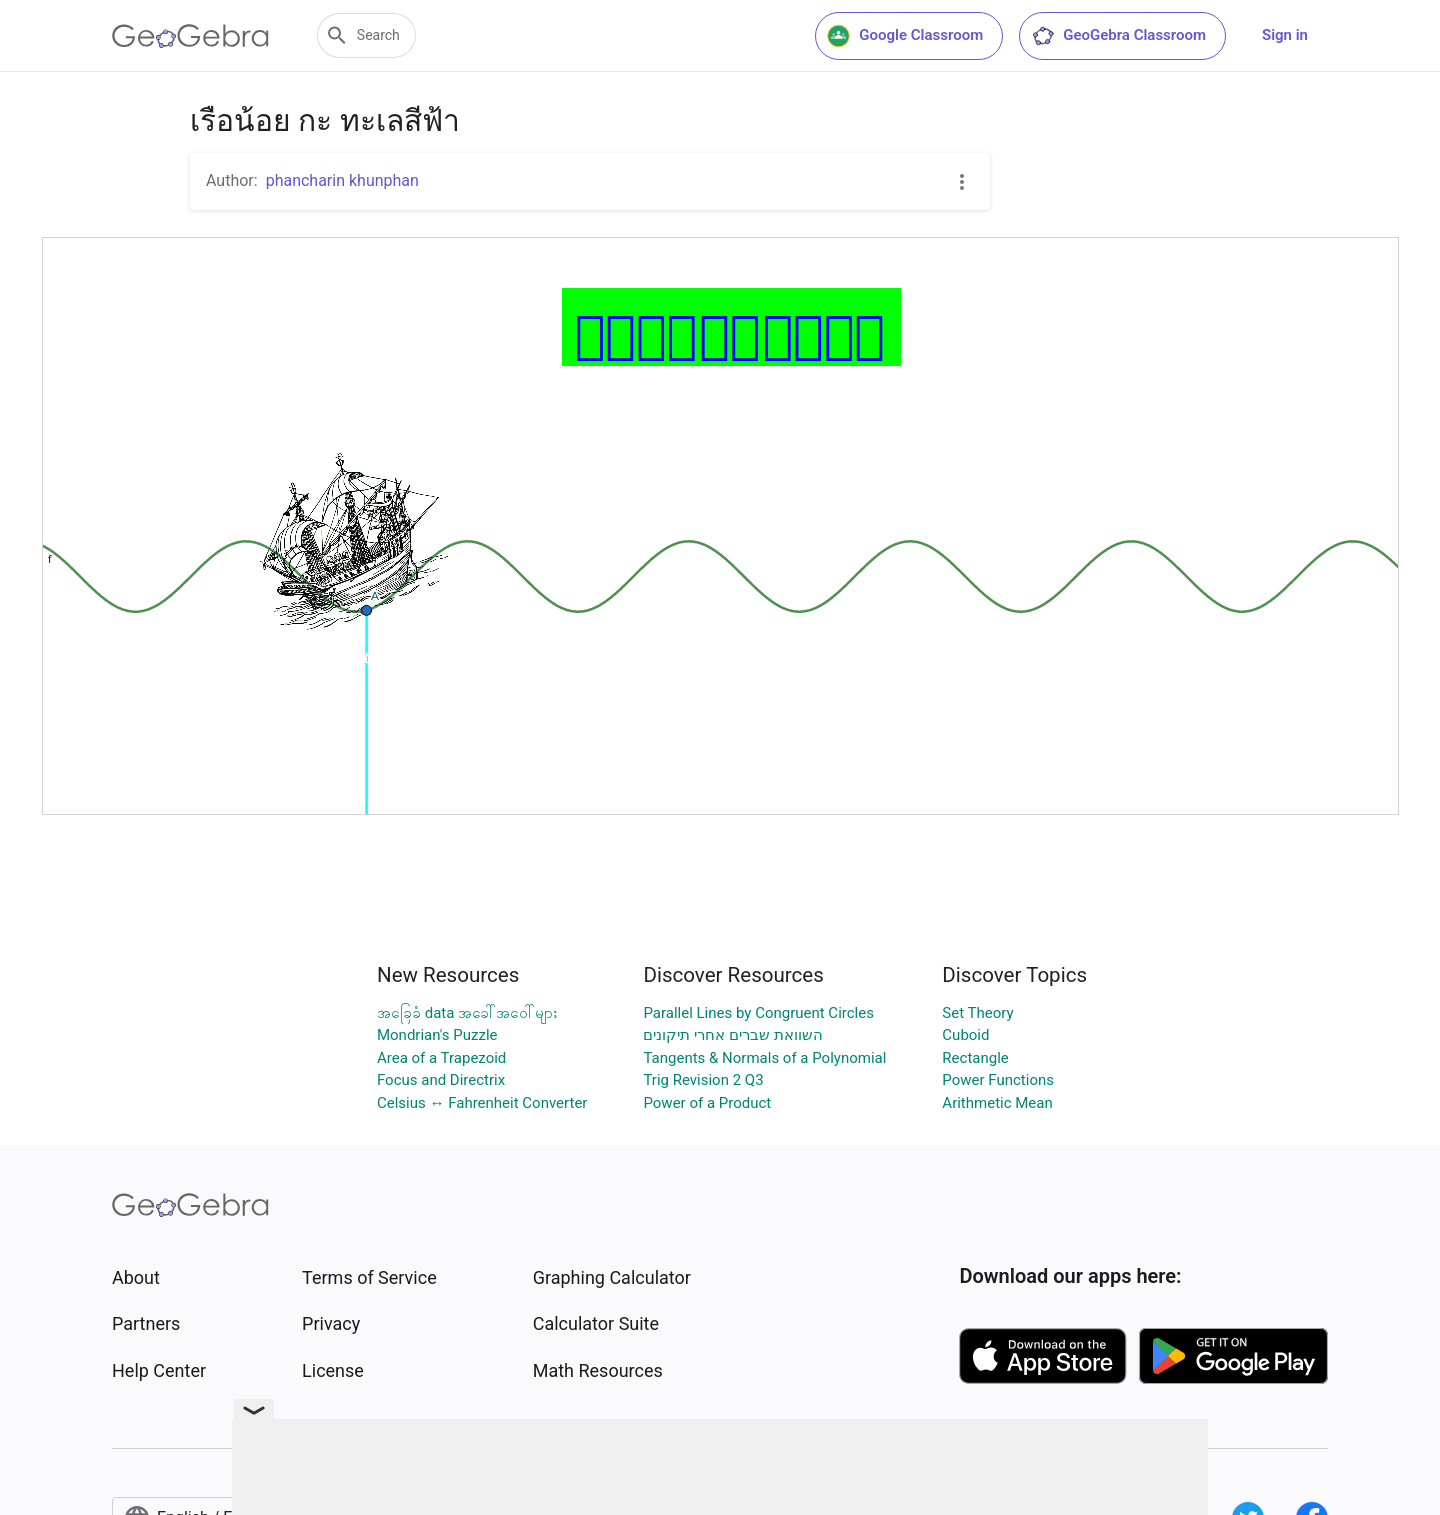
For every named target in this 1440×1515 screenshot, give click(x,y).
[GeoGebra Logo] (190, 36)
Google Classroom (905, 36)
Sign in (1285, 35)
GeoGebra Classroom (1118, 36)
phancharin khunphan (342, 180)
